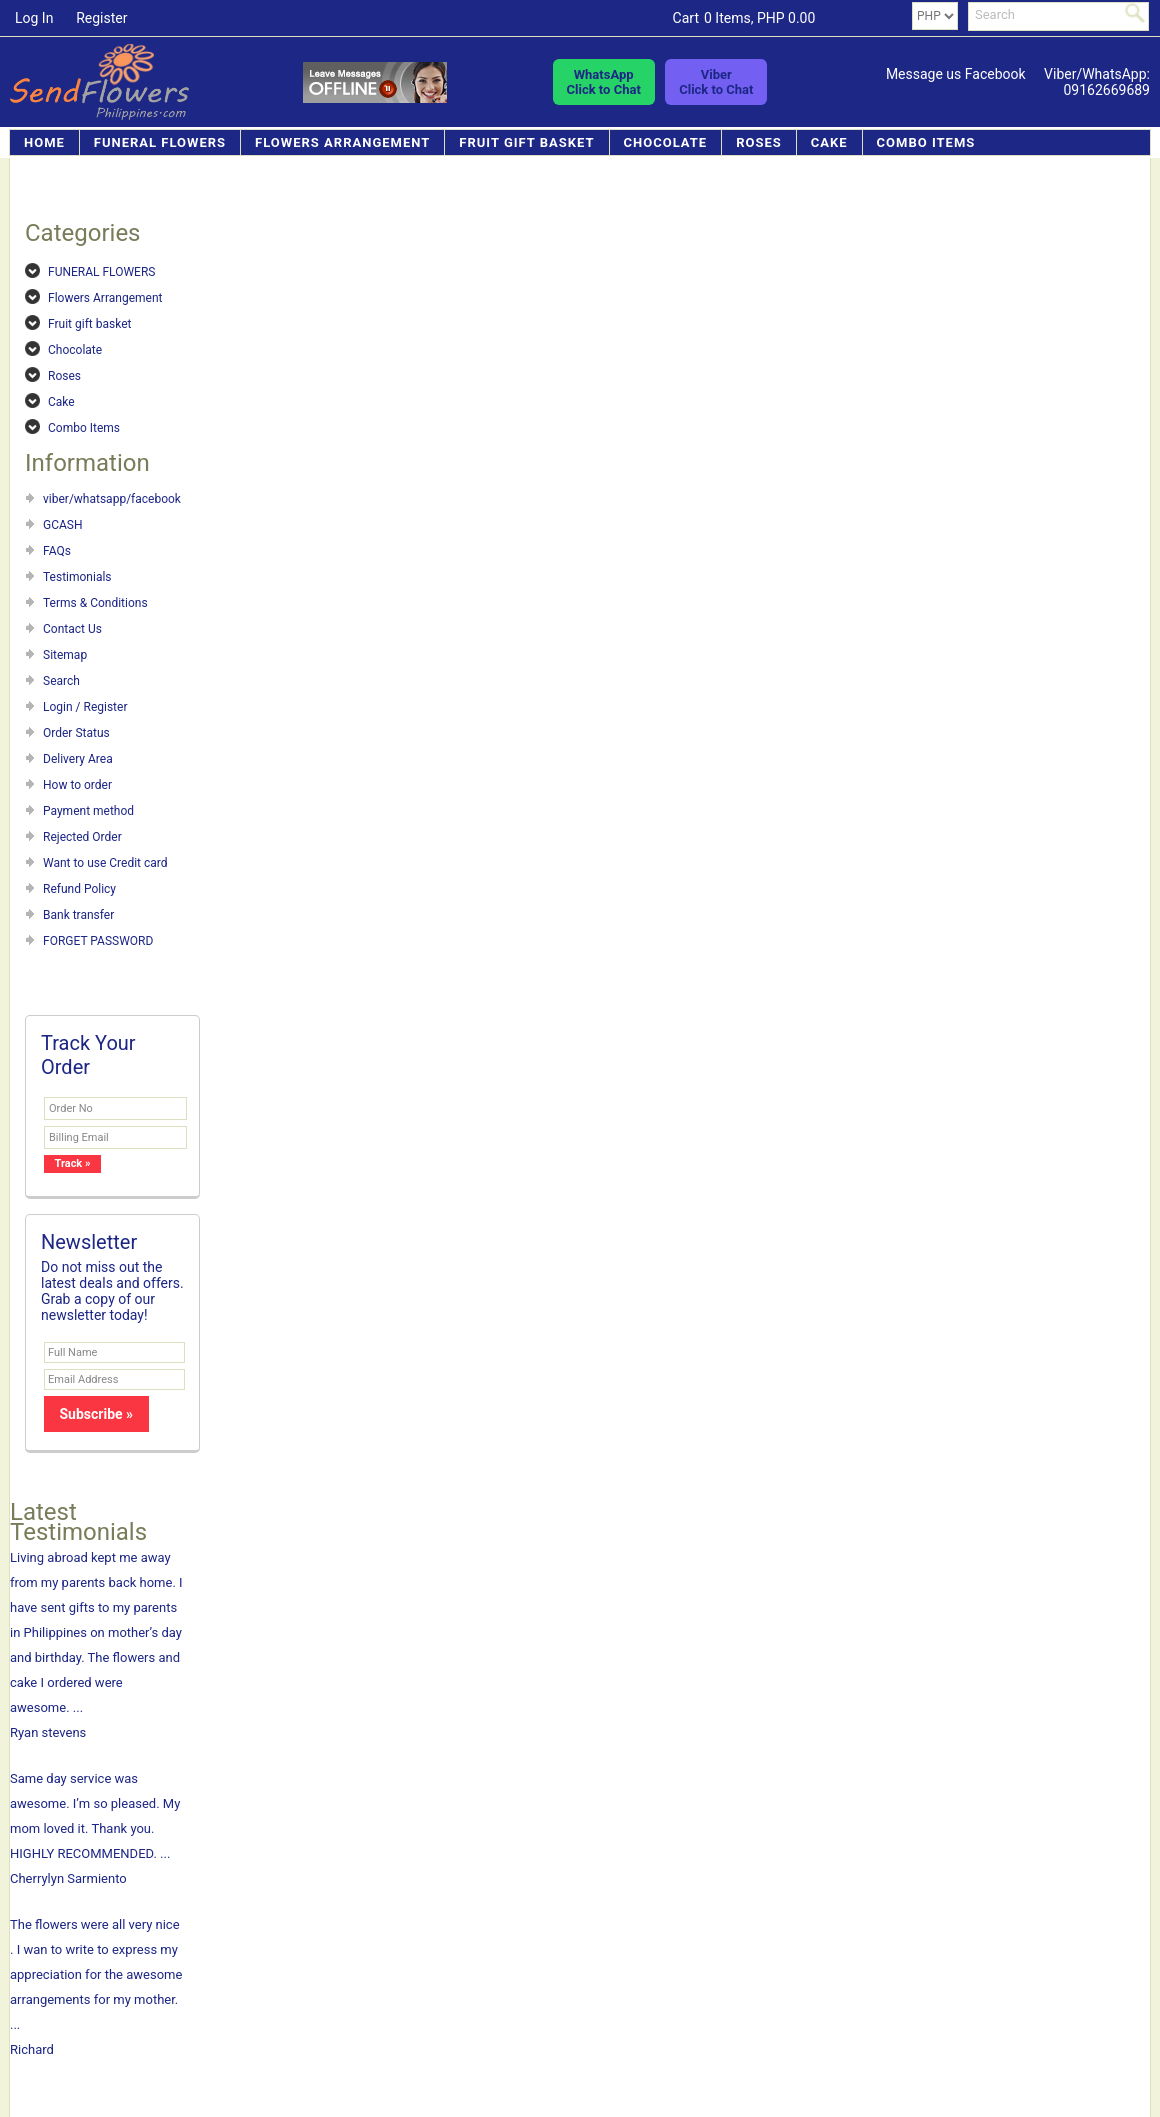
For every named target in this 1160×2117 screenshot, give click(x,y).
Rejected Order (82, 837)
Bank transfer (78, 915)
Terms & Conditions (95, 603)
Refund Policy (79, 889)
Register (101, 18)
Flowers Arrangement (342, 142)
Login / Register (85, 707)
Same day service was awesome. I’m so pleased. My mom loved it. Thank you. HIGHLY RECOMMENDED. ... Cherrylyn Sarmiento (97, 1828)
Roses (759, 142)
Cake (829, 142)
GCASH (63, 525)
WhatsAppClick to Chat (604, 82)
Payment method (88, 811)
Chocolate (666, 142)
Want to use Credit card (105, 863)
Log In (34, 18)
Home (44, 142)
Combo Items (926, 142)
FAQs (57, 551)
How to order (77, 785)
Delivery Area (78, 759)
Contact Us (72, 629)
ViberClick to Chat (716, 82)
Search (61, 681)
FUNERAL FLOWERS (160, 142)
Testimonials (77, 577)
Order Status (76, 733)
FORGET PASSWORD (98, 941)
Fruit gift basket (526, 142)
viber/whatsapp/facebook (112, 499)
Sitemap (65, 655)
